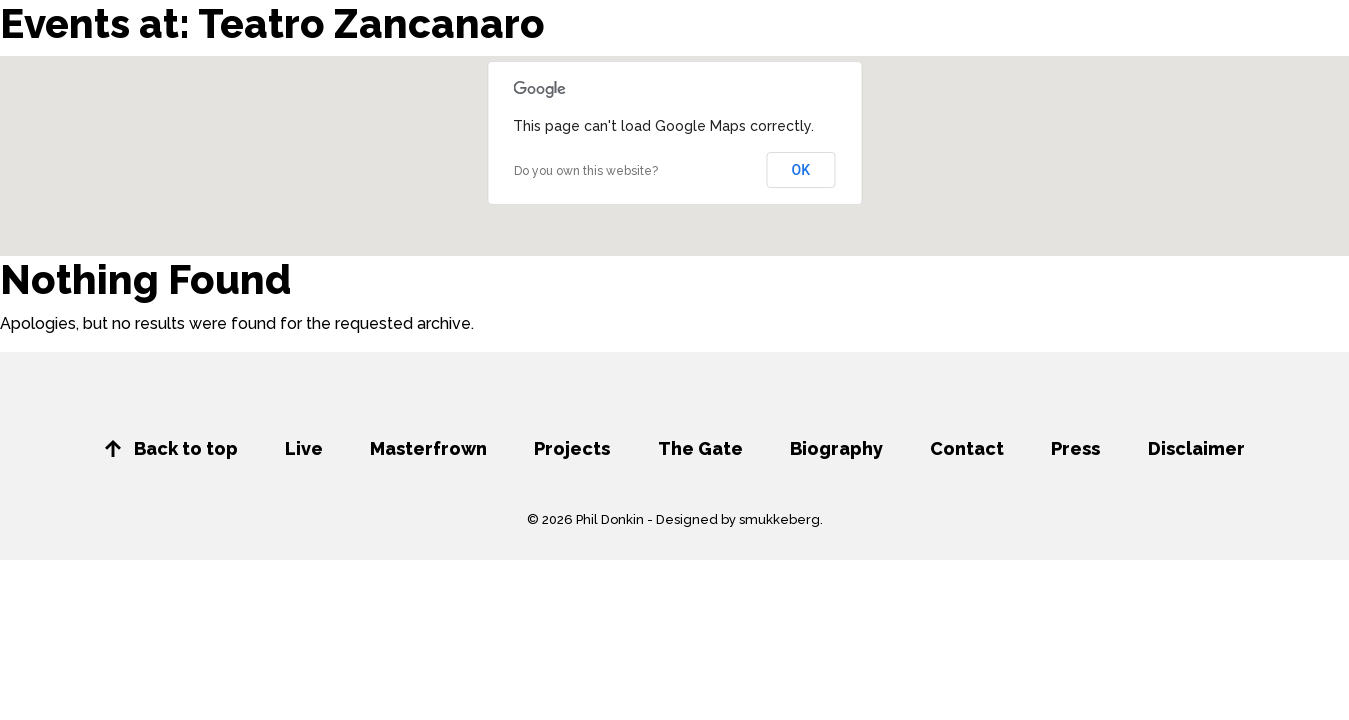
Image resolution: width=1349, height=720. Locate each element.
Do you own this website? (586, 171)
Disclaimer (1196, 448)
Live (304, 448)
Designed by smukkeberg (738, 519)
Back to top (171, 448)
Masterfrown (428, 448)
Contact (967, 448)
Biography (836, 448)
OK (801, 170)
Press (1075, 448)
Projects (572, 448)
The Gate (700, 448)
